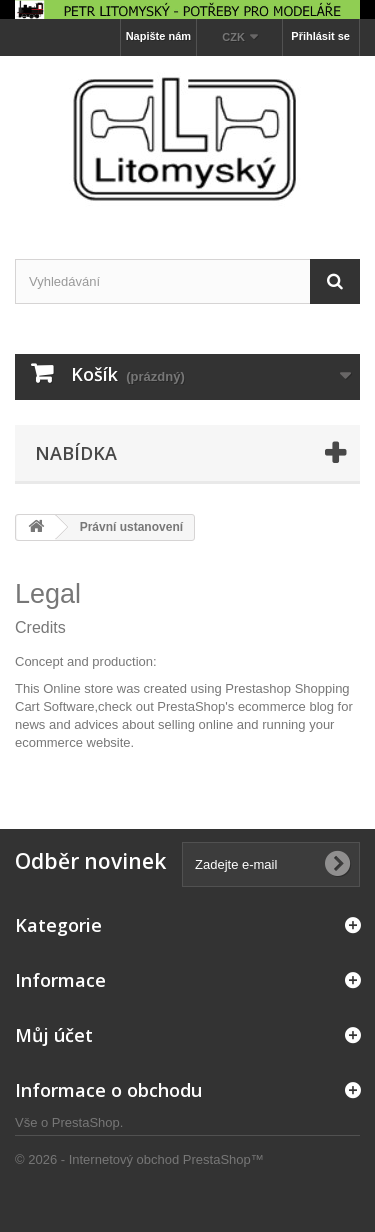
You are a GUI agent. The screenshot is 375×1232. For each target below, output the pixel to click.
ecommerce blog (286, 706)
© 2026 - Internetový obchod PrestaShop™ (139, 1159)
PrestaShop (86, 1122)
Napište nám (158, 36)
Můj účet (54, 1035)
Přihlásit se (320, 36)
